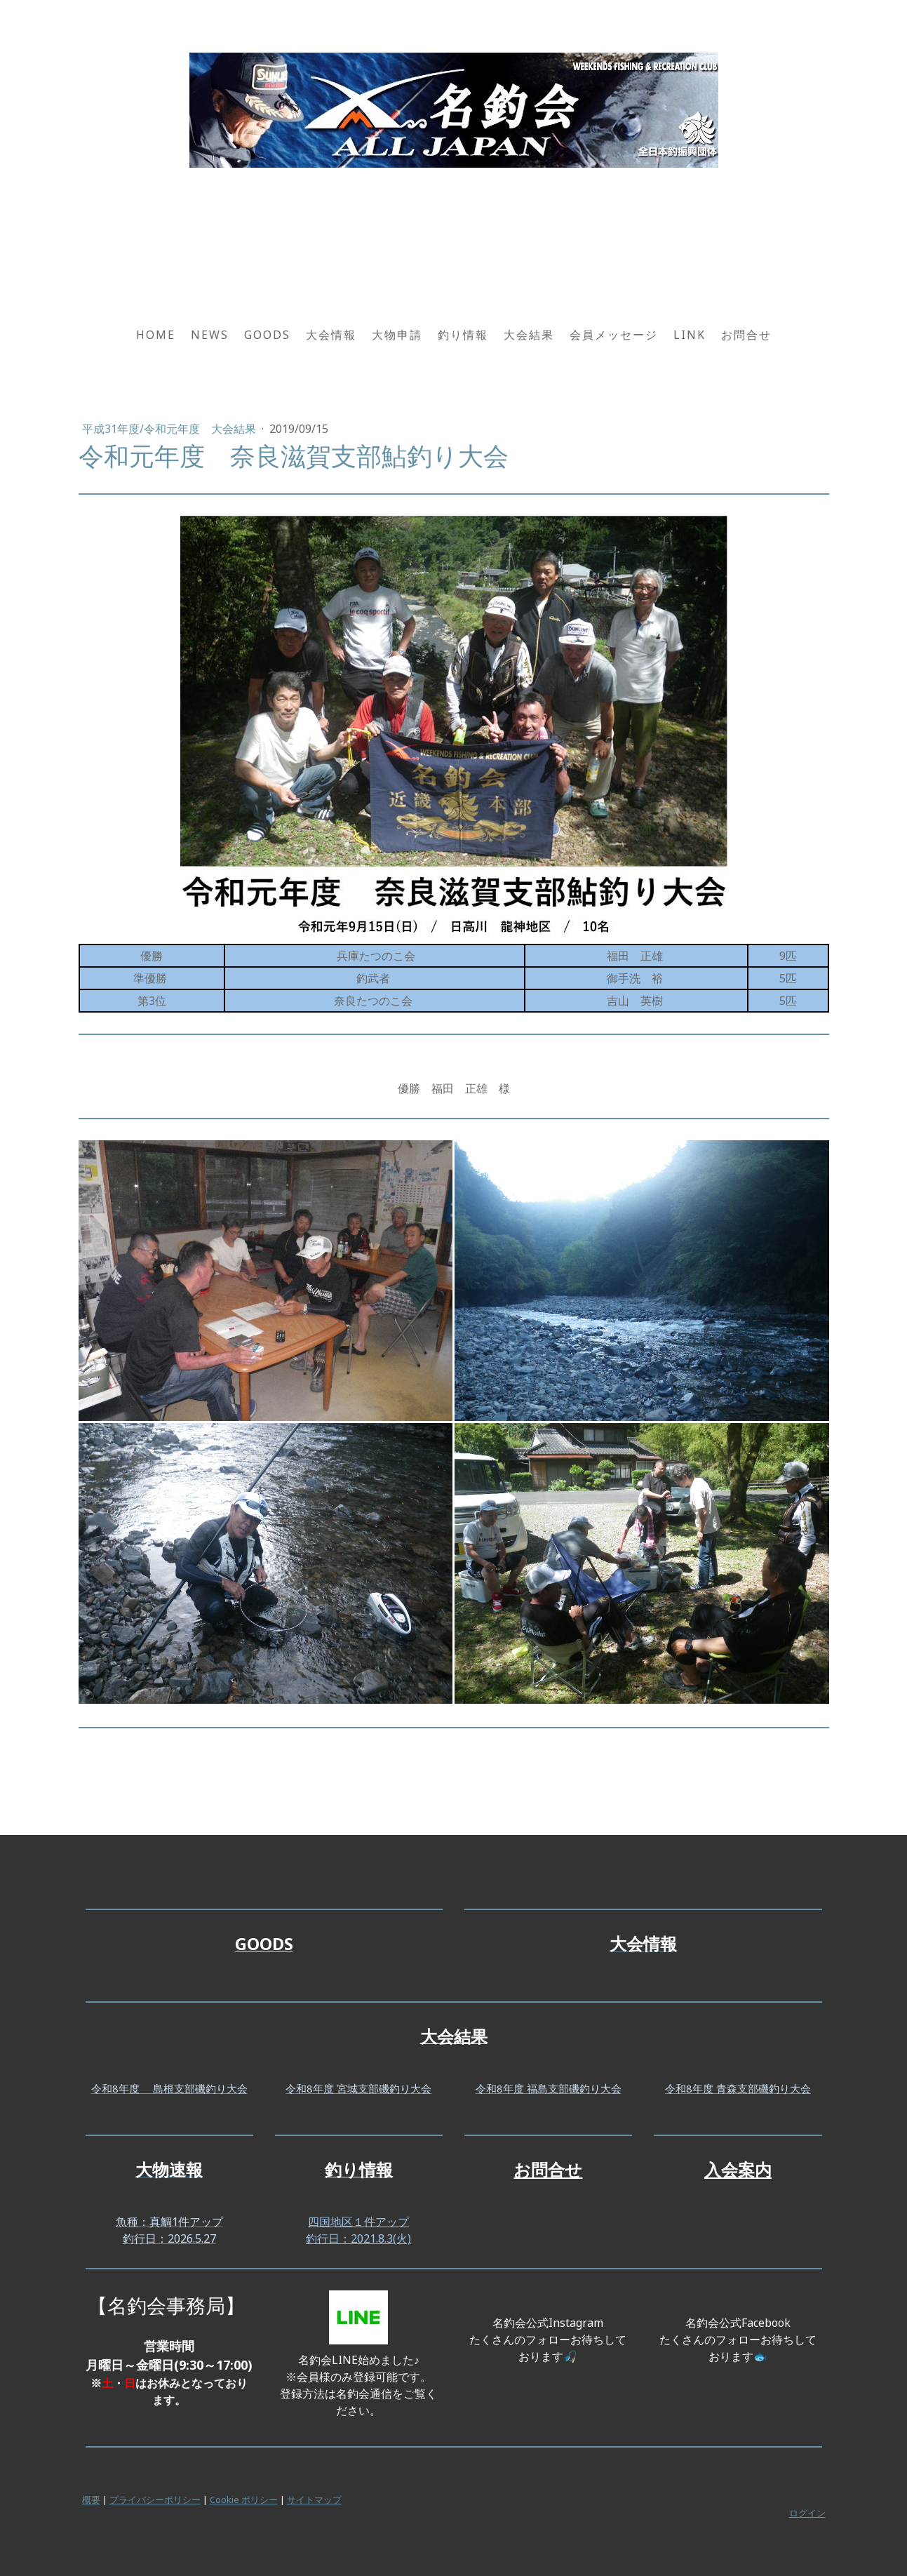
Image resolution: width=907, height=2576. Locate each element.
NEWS (210, 334)
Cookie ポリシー (244, 2499)
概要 (91, 2499)
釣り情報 (463, 334)
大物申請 (397, 334)
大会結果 (529, 334)
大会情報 (331, 334)
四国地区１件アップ (358, 2221)
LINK (689, 334)
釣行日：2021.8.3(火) (358, 2238)
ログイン (807, 2513)
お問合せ (746, 334)
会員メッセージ (614, 334)
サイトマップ (314, 2499)
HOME (155, 334)
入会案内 (738, 2169)
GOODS (267, 334)
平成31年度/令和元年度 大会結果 (170, 428)
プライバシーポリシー (155, 2499)
